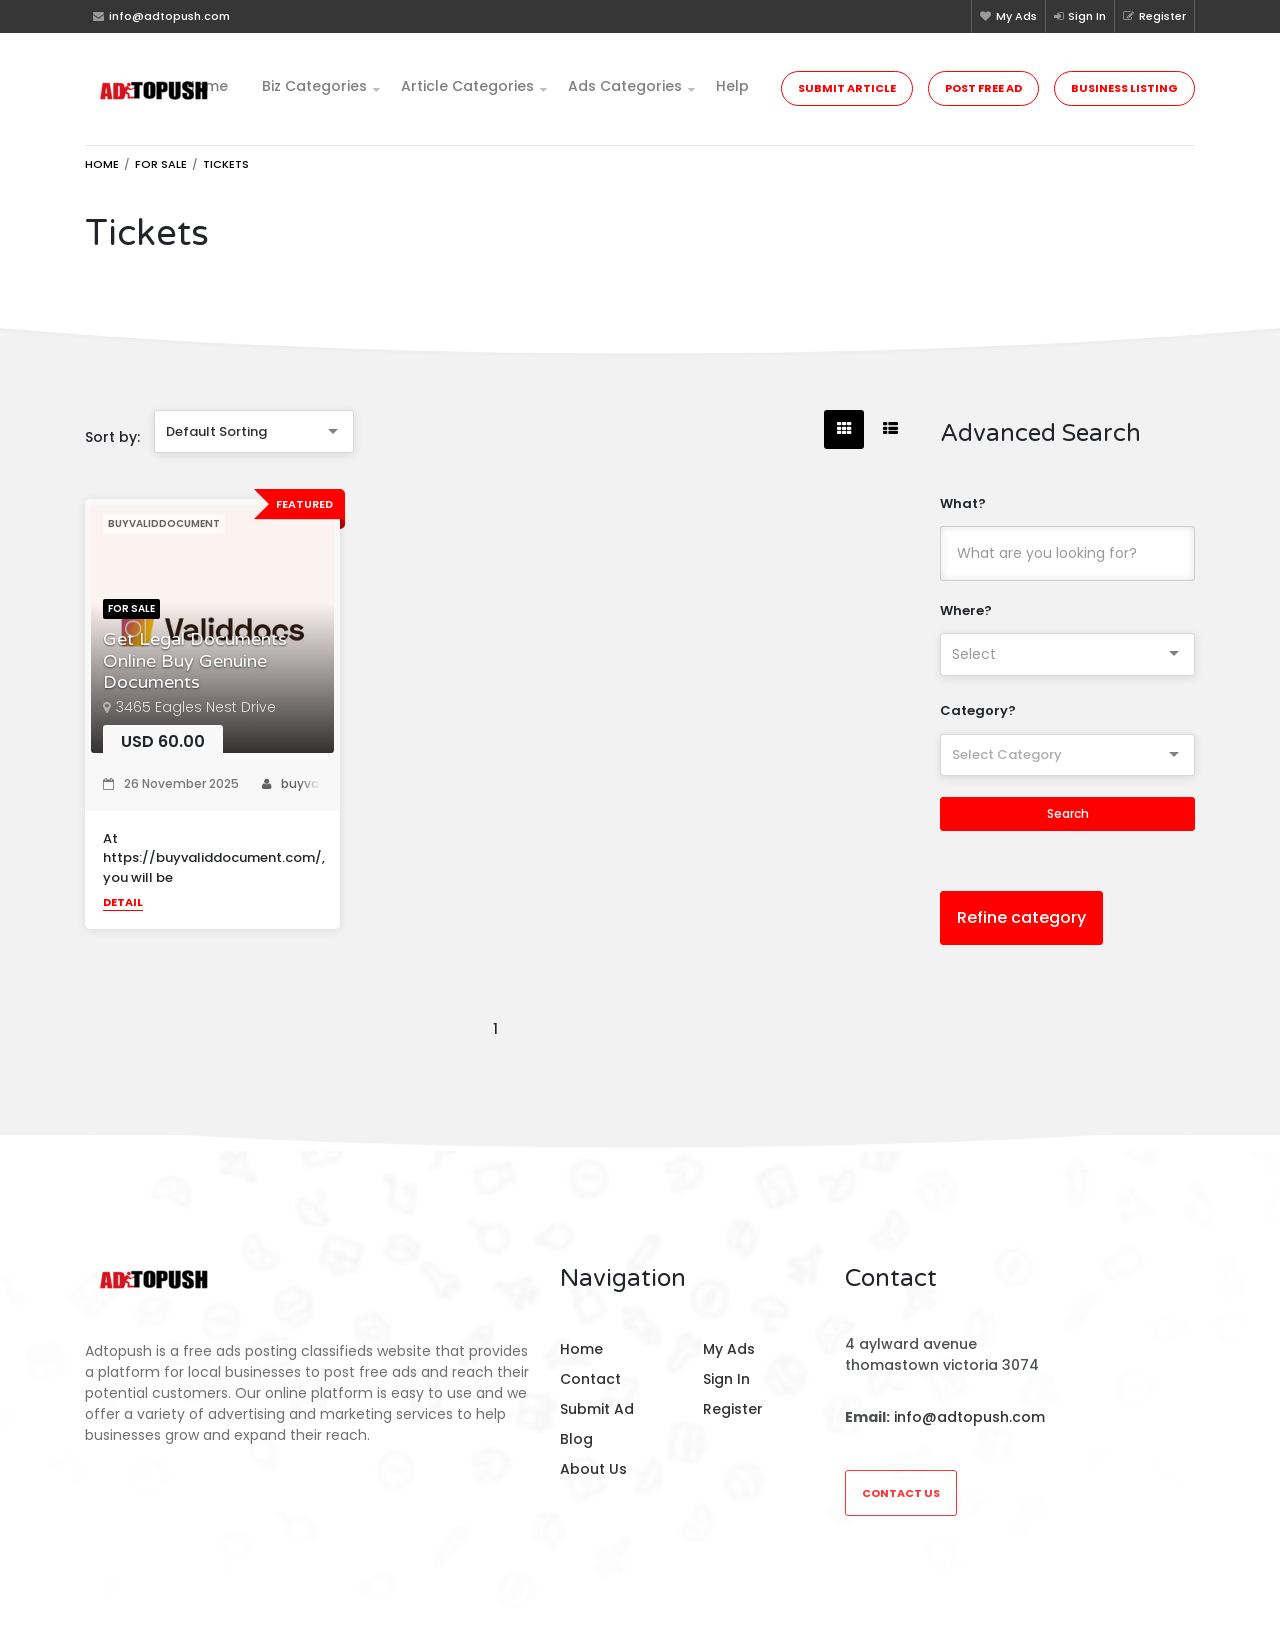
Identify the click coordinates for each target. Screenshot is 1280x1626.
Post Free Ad (983, 88)
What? (963, 503)
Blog (576, 1439)
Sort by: (112, 437)
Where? (966, 610)
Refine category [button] (1021, 917)
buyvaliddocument (330, 783)
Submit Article (847, 88)
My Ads (1008, 16)
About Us (593, 1469)
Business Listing (1124, 88)
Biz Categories (314, 86)
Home (206, 86)
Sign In (1080, 16)
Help (732, 86)
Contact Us (901, 1493)
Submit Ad (597, 1409)
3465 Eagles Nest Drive (196, 707)
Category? (978, 710)
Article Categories (467, 86)
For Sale (161, 164)
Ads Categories (625, 86)
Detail (123, 902)
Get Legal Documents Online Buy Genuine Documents (195, 661)
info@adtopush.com (969, 1417)
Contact (590, 1379)
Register (1154, 16)
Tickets (226, 164)
